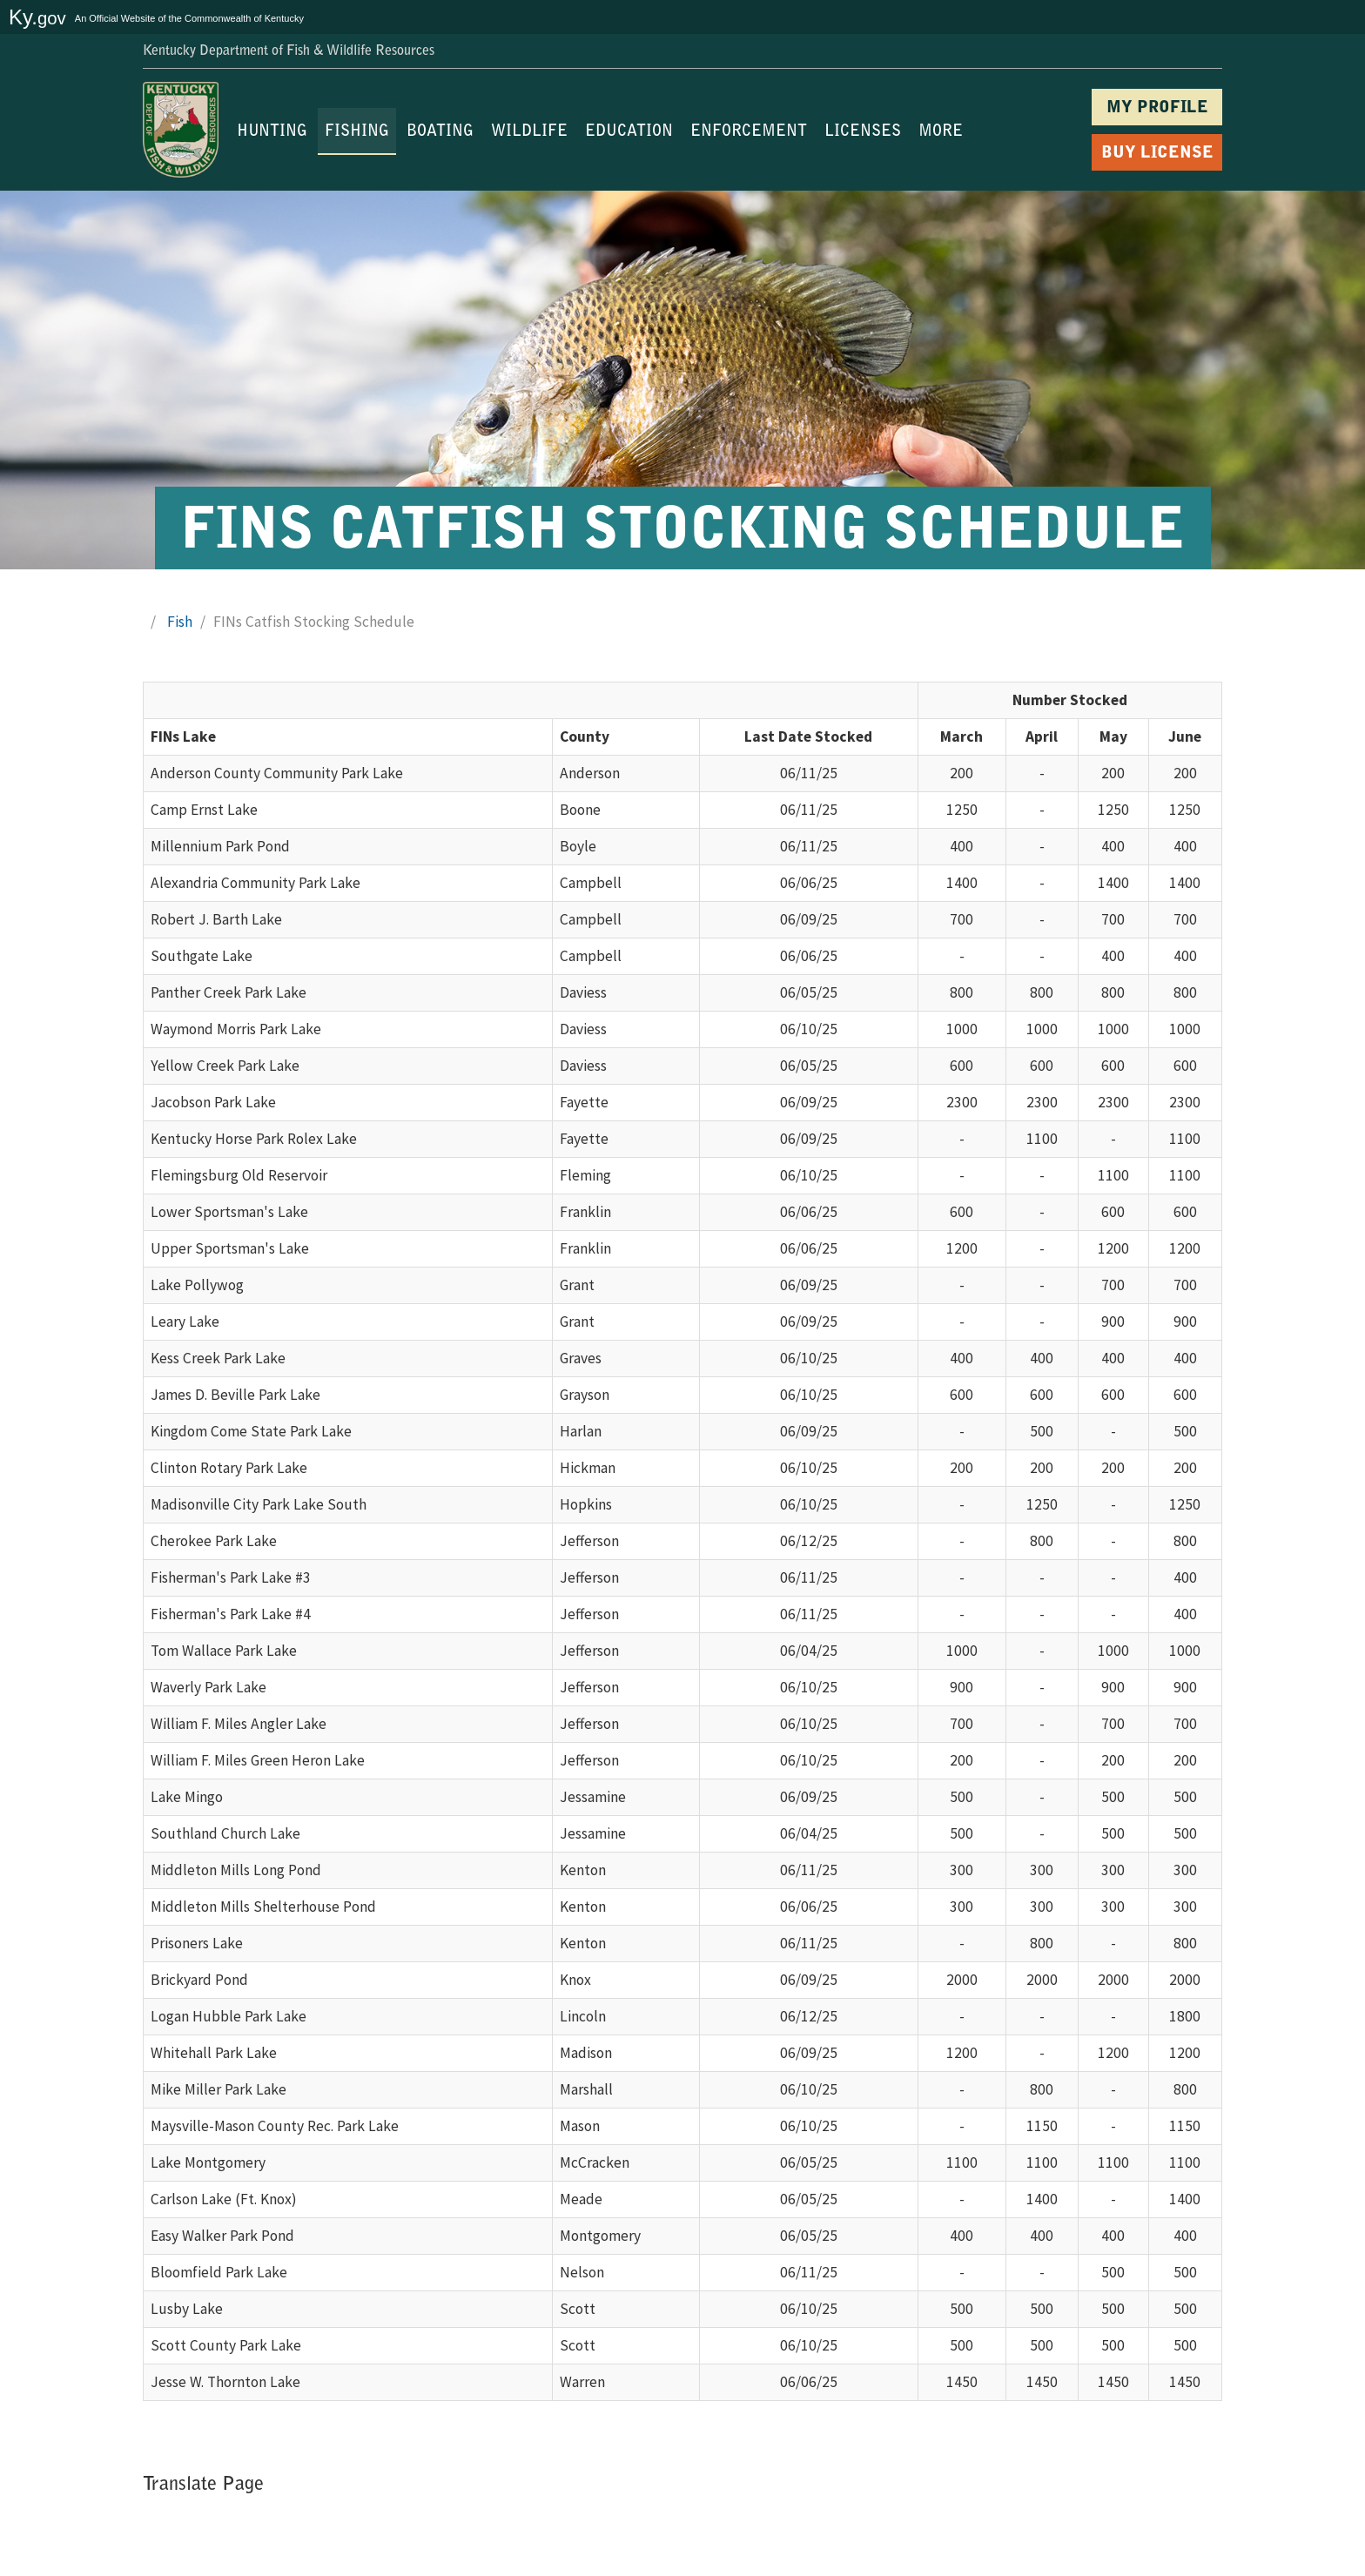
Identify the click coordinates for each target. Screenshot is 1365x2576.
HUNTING (272, 132)
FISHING (357, 132)
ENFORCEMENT (748, 132)
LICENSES (862, 132)
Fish (179, 621)
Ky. (37, 17)
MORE (940, 132)
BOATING (440, 132)
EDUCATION (629, 132)
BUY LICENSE (1157, 153)
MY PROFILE (1157, 108)
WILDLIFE (529, 132)
